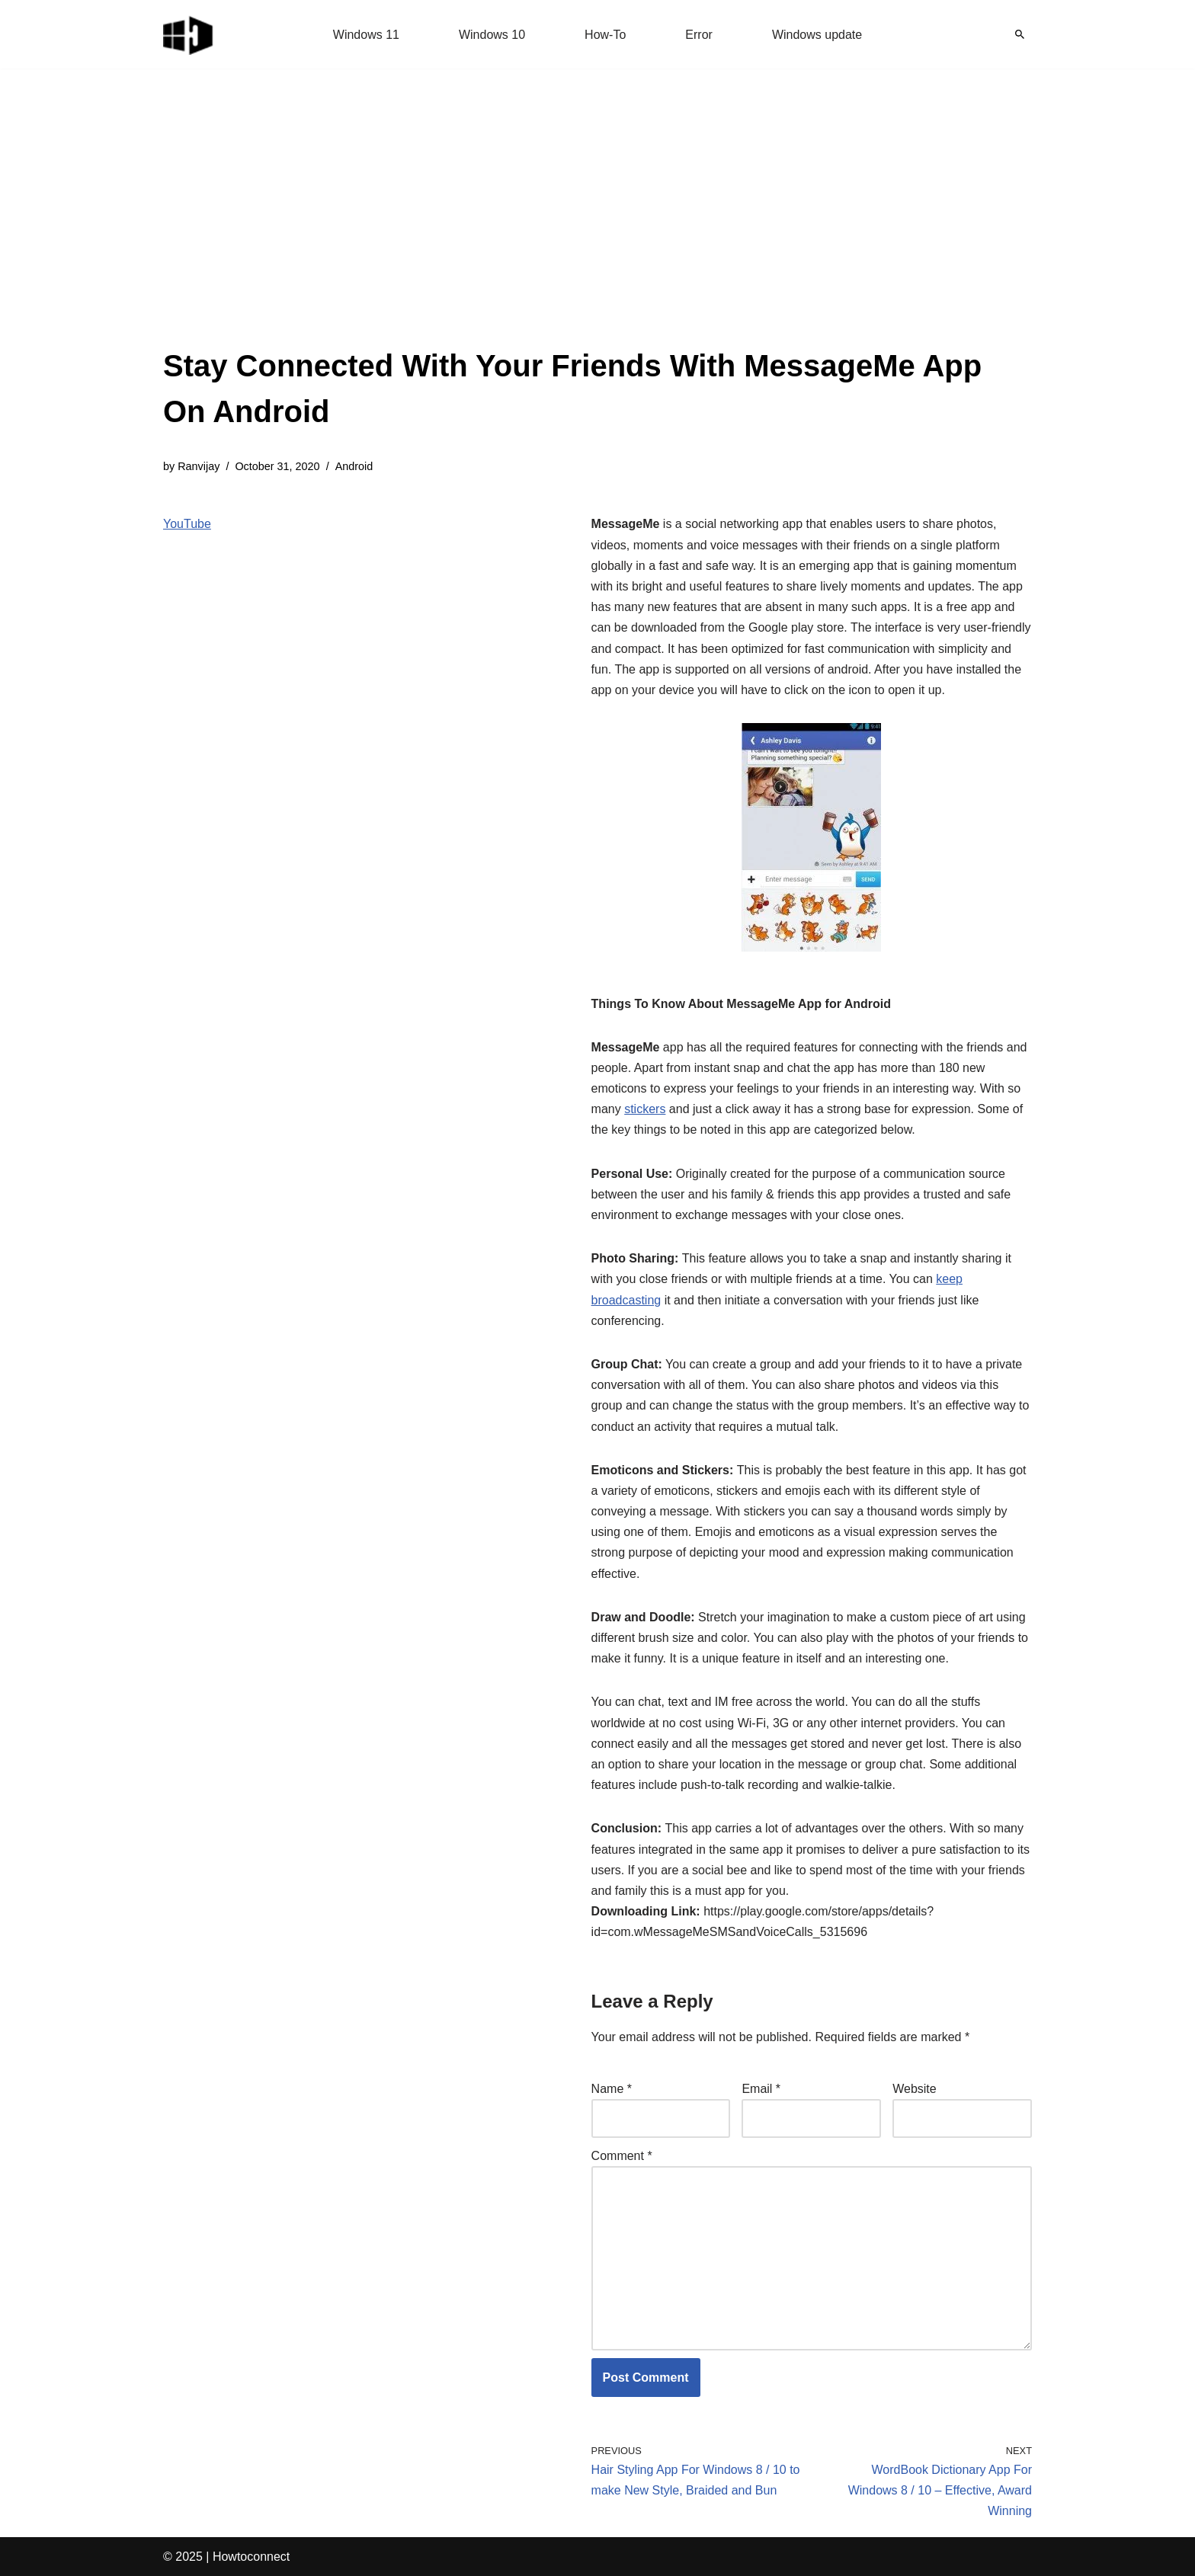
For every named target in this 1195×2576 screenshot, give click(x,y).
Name (611, 2088)
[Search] (1019, 34)
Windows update (817, 34)
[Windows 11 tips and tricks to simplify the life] (189, 34)
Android (354, 466)
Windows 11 (366, 34)
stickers (644, 1108)
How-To (605, 34)
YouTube (187, 523)
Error (699, 34)
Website (914, 2088)
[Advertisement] (597, 228)
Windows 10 (492, 34)
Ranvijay (198, 466)
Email (761, 2088)
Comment (621, 2155)
